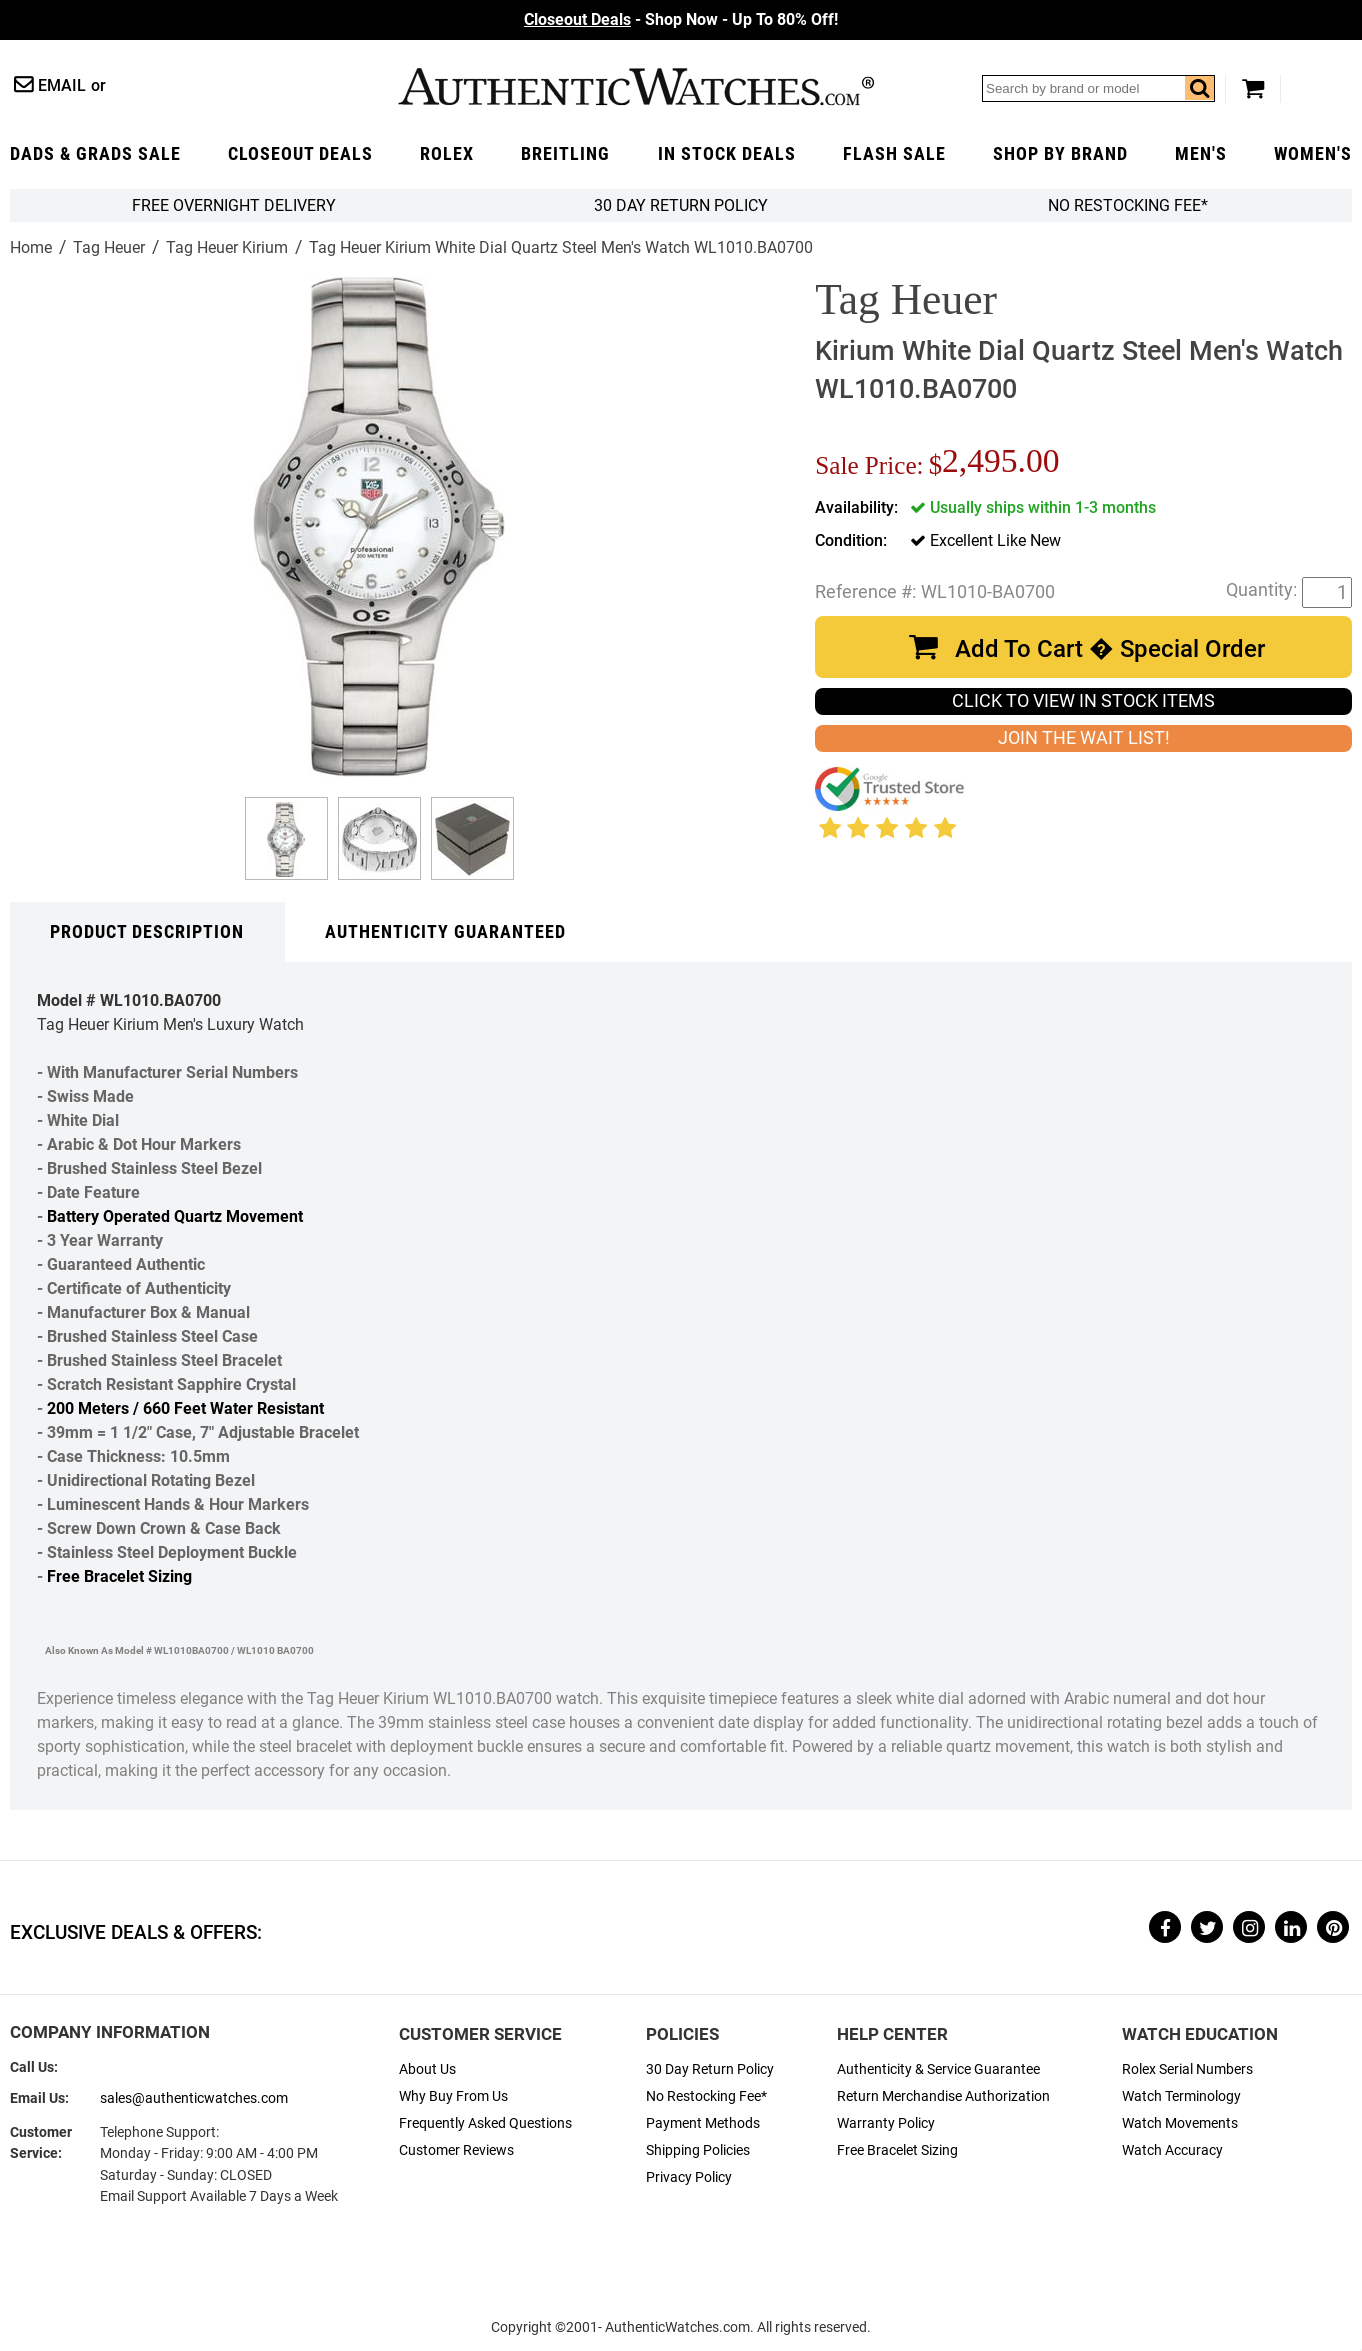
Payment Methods (703, 2123)
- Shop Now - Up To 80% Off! (681, 19)
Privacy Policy (689, 2177)
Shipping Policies (698, 2150)
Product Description (147, 932)
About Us (427, 2069)
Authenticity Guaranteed (445, 932)
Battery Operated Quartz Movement (175, 1216)
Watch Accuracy (1172, 2150)
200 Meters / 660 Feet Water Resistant (185, 1408)
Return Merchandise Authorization (943, 2096)
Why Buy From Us (453, 2096)
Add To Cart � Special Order (1110, 649)
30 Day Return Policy (710, 2069)
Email (62, 85)
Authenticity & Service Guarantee (938, 2069)
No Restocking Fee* (1128, 205)
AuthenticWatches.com (636, 86)
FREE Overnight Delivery (234, 205)
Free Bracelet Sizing (119, 1576)
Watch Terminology (1181, 2096)
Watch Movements (1180, 2123)
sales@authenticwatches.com (194, 2098)
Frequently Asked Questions (485, 2123)
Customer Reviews (456, 2150)
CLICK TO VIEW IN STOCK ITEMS (1083, 701)
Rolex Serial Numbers (1187, 2069)
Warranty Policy (886, 2123)
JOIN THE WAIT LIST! (1084, 738)
